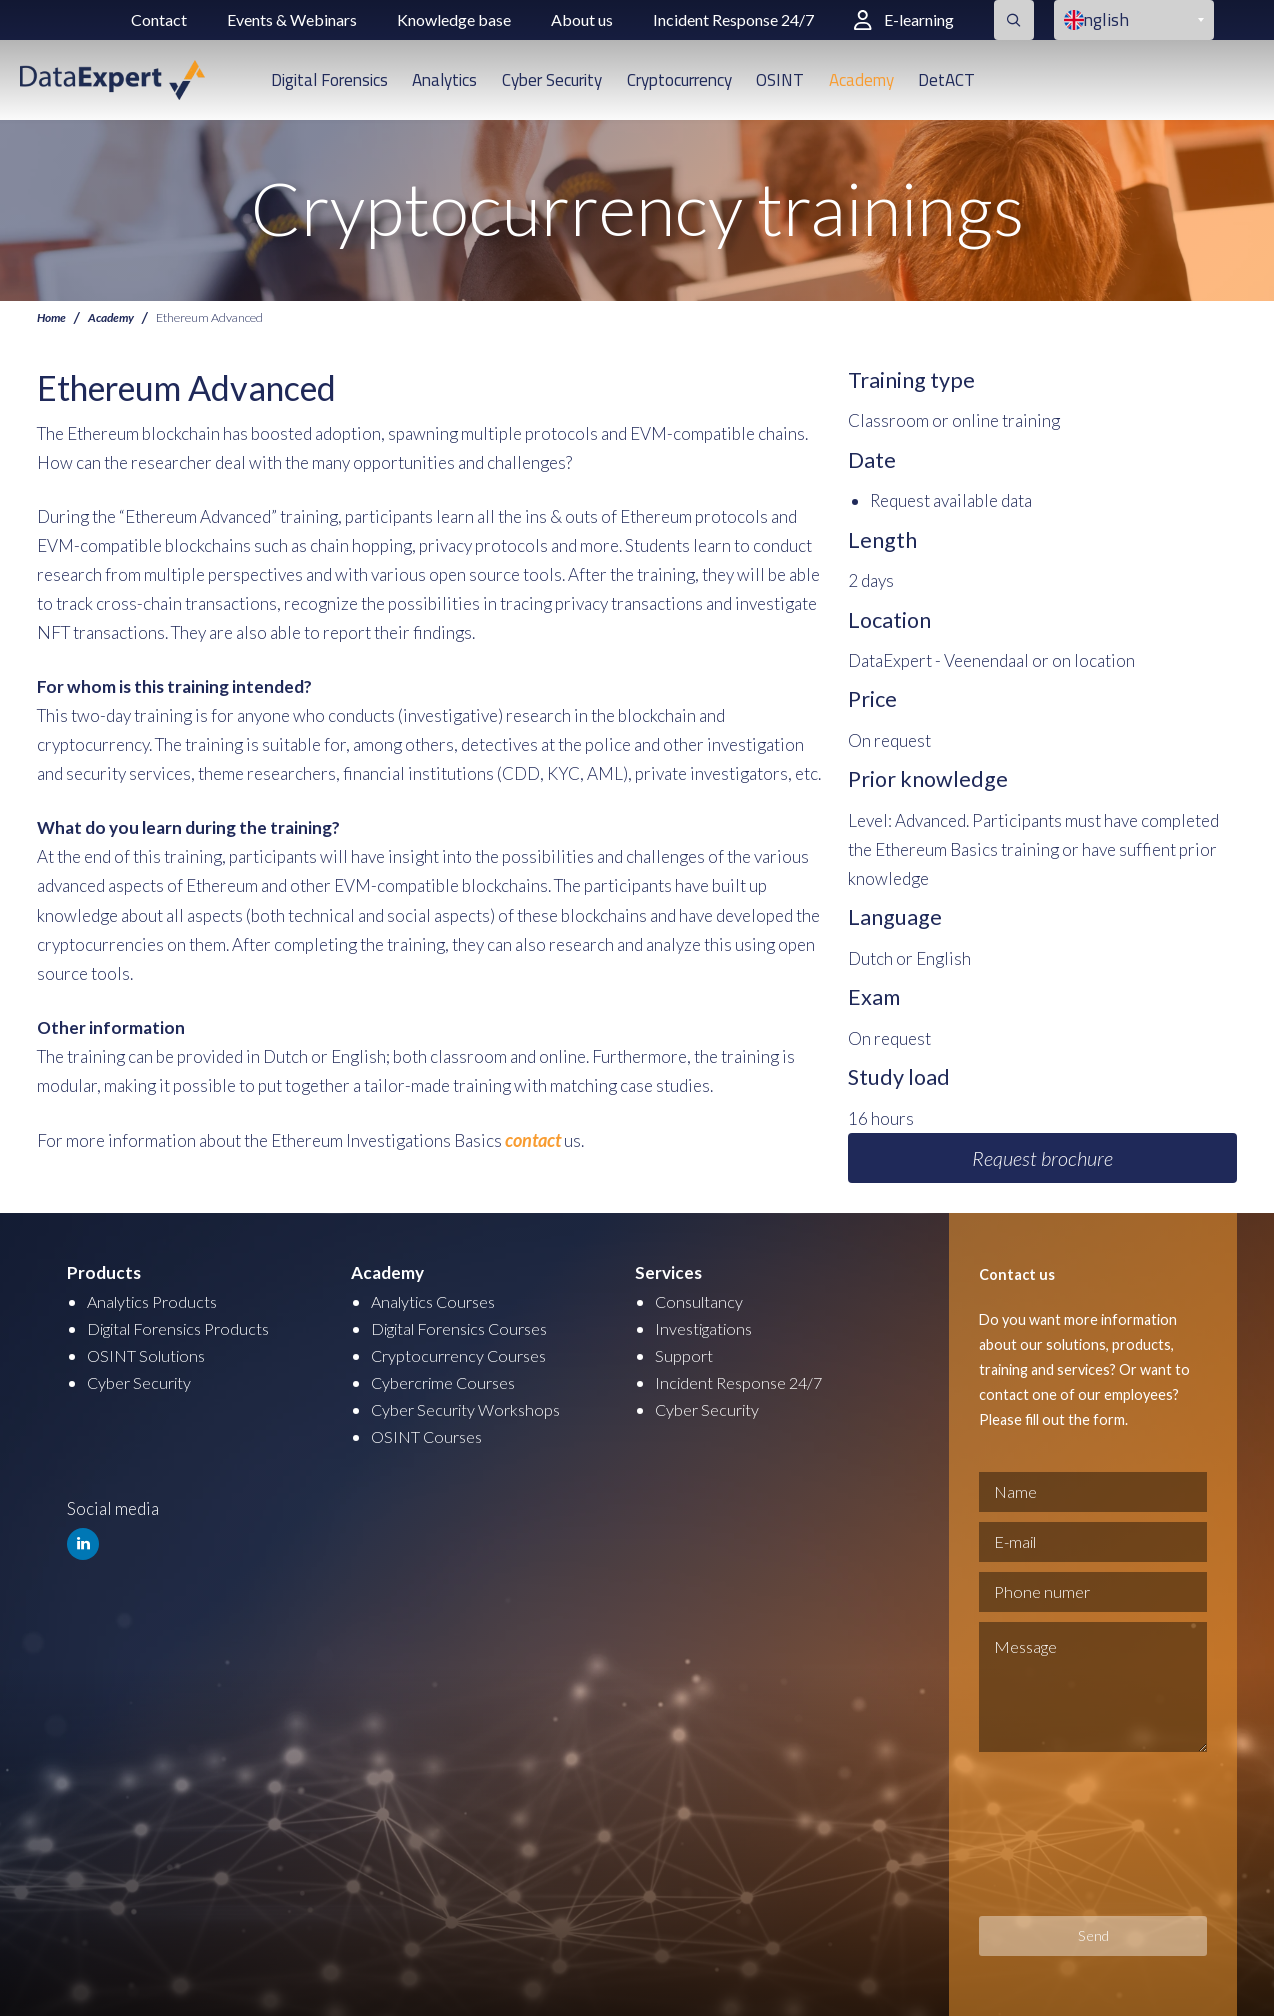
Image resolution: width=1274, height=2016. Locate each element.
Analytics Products (156, 1301)
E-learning (904, 19)
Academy (861, 80)
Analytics (444, 80)
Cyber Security (552, 80)
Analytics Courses (438, 1301)
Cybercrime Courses (447, 1382)
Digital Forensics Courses (467, 1328)
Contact (159, 19)
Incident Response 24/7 (733, 19)
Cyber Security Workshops (470, 1409)
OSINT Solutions (149, 1355)
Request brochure (1042, 1158)
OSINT (780, 80)
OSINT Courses (429, 1436)
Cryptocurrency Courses (462, 1355)
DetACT (946, 80)
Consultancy (701, 1301)
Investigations (707, 1328)
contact (531, 1139)
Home (52, 317)
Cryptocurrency (679, 80)
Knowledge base (454, 19)
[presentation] (1061, 1834)
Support (684, 1355)
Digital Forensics (329, 80)
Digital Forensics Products (186, 1328)
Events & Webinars (292, 19)
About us (582, 19)
